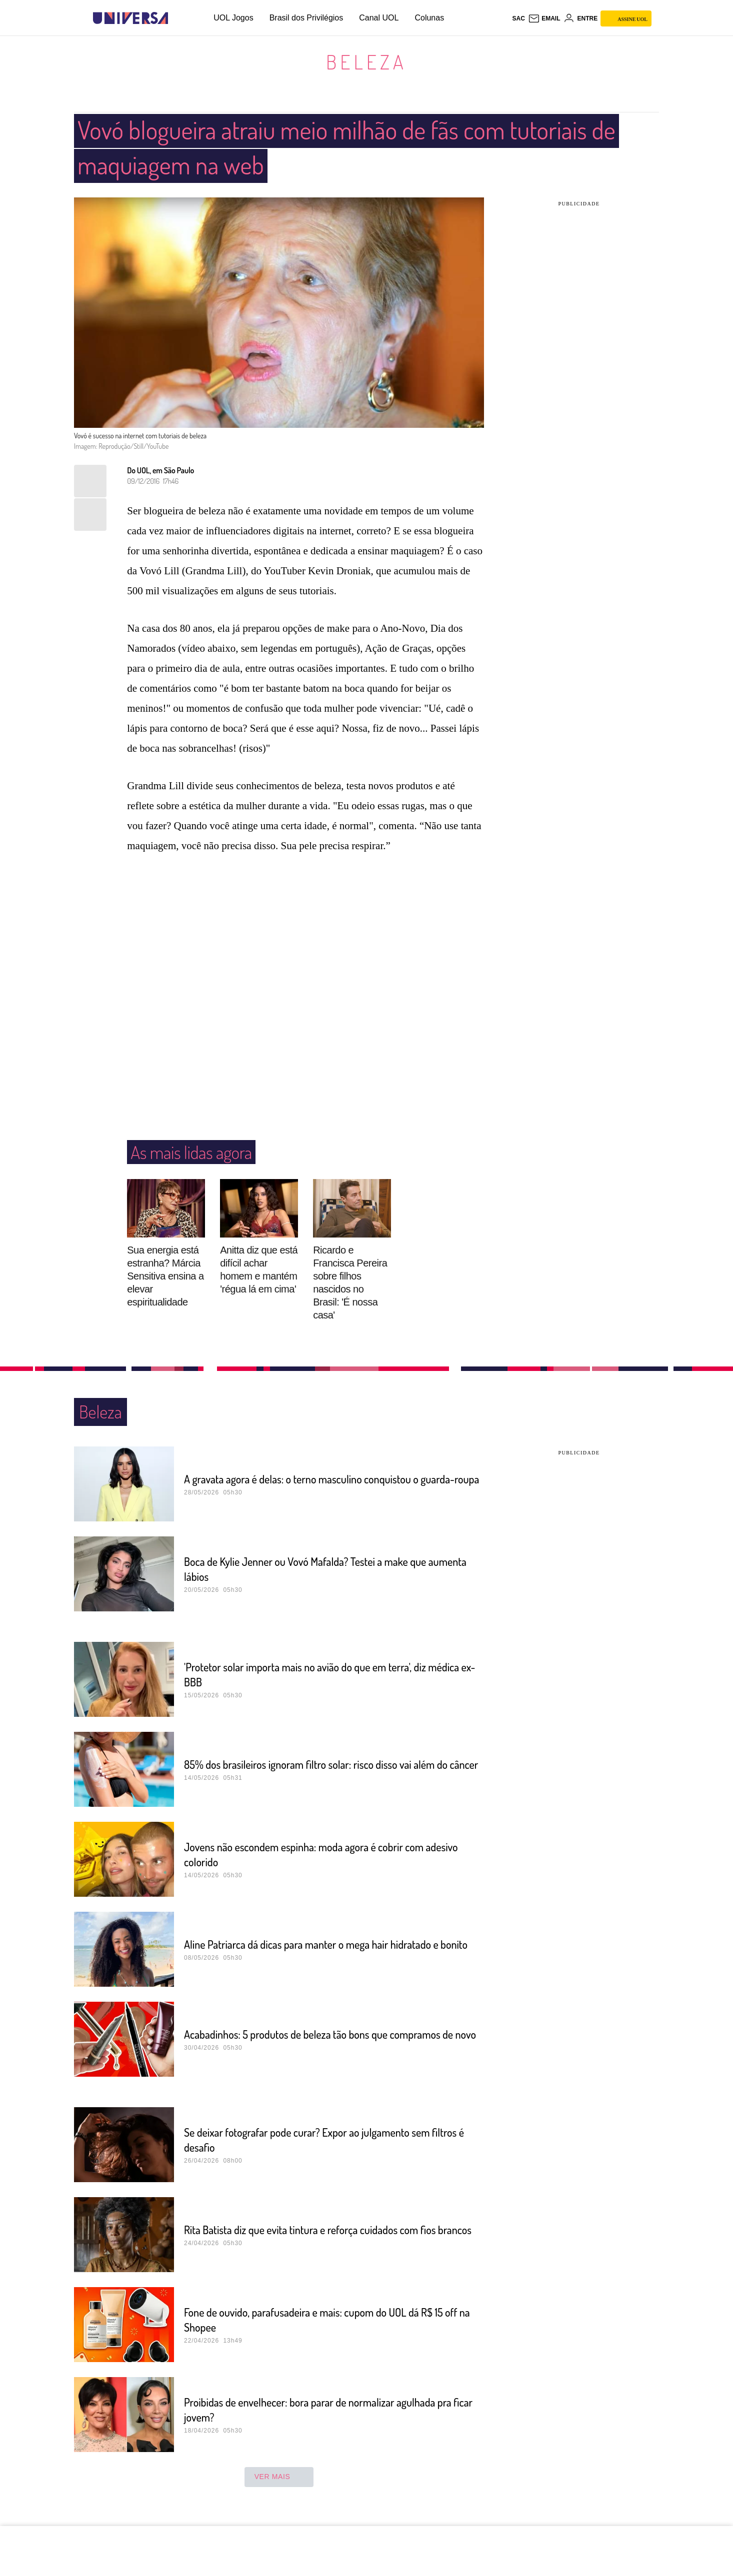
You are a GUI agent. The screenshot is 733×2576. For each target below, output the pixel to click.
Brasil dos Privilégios (307, 17)
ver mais (279, 2477)
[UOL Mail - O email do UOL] (544, 18)
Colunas (429, 17)
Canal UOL (378, 17)
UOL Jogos (233, 17)
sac (518, 18)
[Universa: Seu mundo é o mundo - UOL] (130, 18)
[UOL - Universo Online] (177, 18)
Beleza (366, 61)
